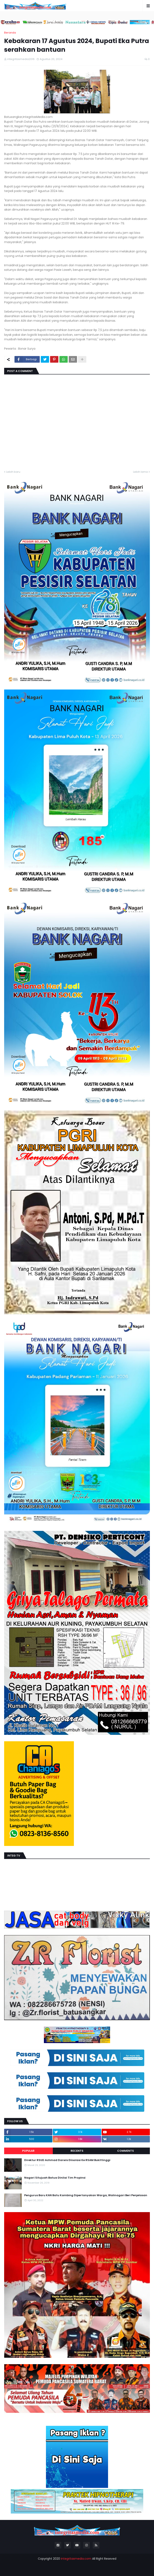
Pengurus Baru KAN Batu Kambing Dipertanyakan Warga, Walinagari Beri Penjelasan (85, 2195)
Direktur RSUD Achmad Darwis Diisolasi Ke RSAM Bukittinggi (67, 2160)
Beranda (10, 33)
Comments (125, 2151)
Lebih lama (140, 472)
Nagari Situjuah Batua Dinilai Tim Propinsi (54, 2178)
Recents (77, 2151)
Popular (28, 2151)
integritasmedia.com (76, 2559)
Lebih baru (13, 472)
